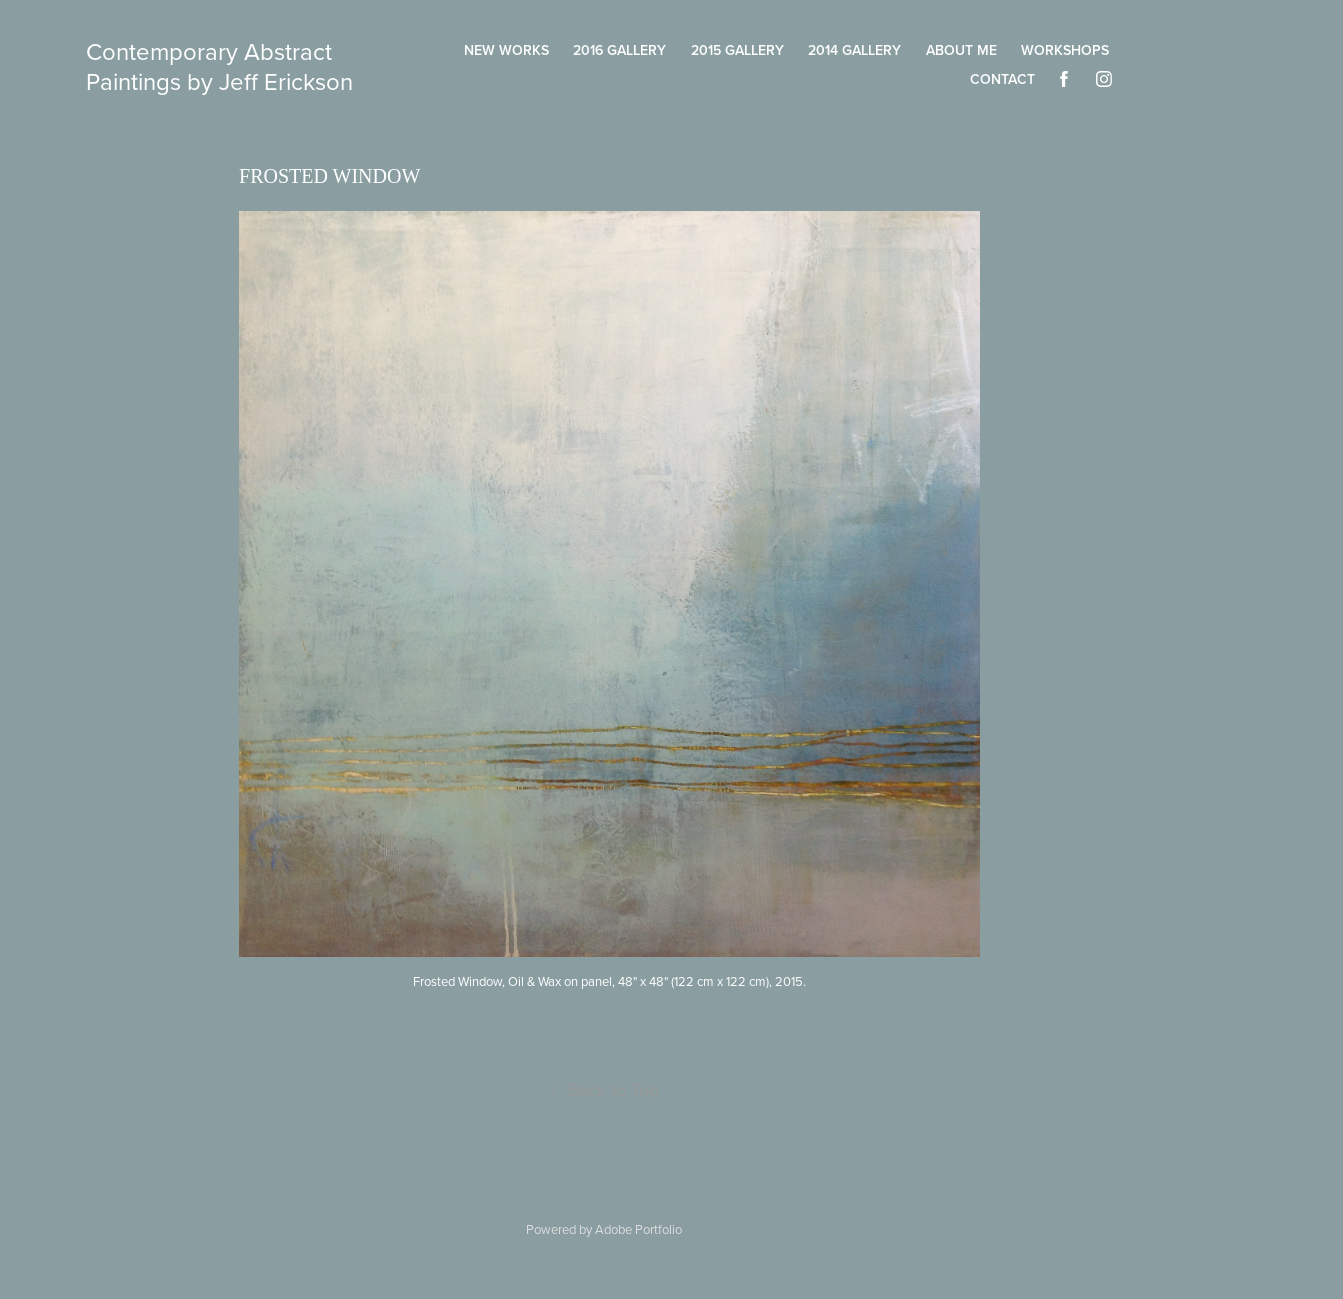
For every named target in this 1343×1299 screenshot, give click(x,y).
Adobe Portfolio (638, 1229)
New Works (506, 50)
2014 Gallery (854, 50)
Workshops (1065, 50)
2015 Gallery (737, 50)
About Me (961, 50)
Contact (1002, 79)
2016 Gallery (619, 50)
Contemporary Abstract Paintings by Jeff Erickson (219, 66)
